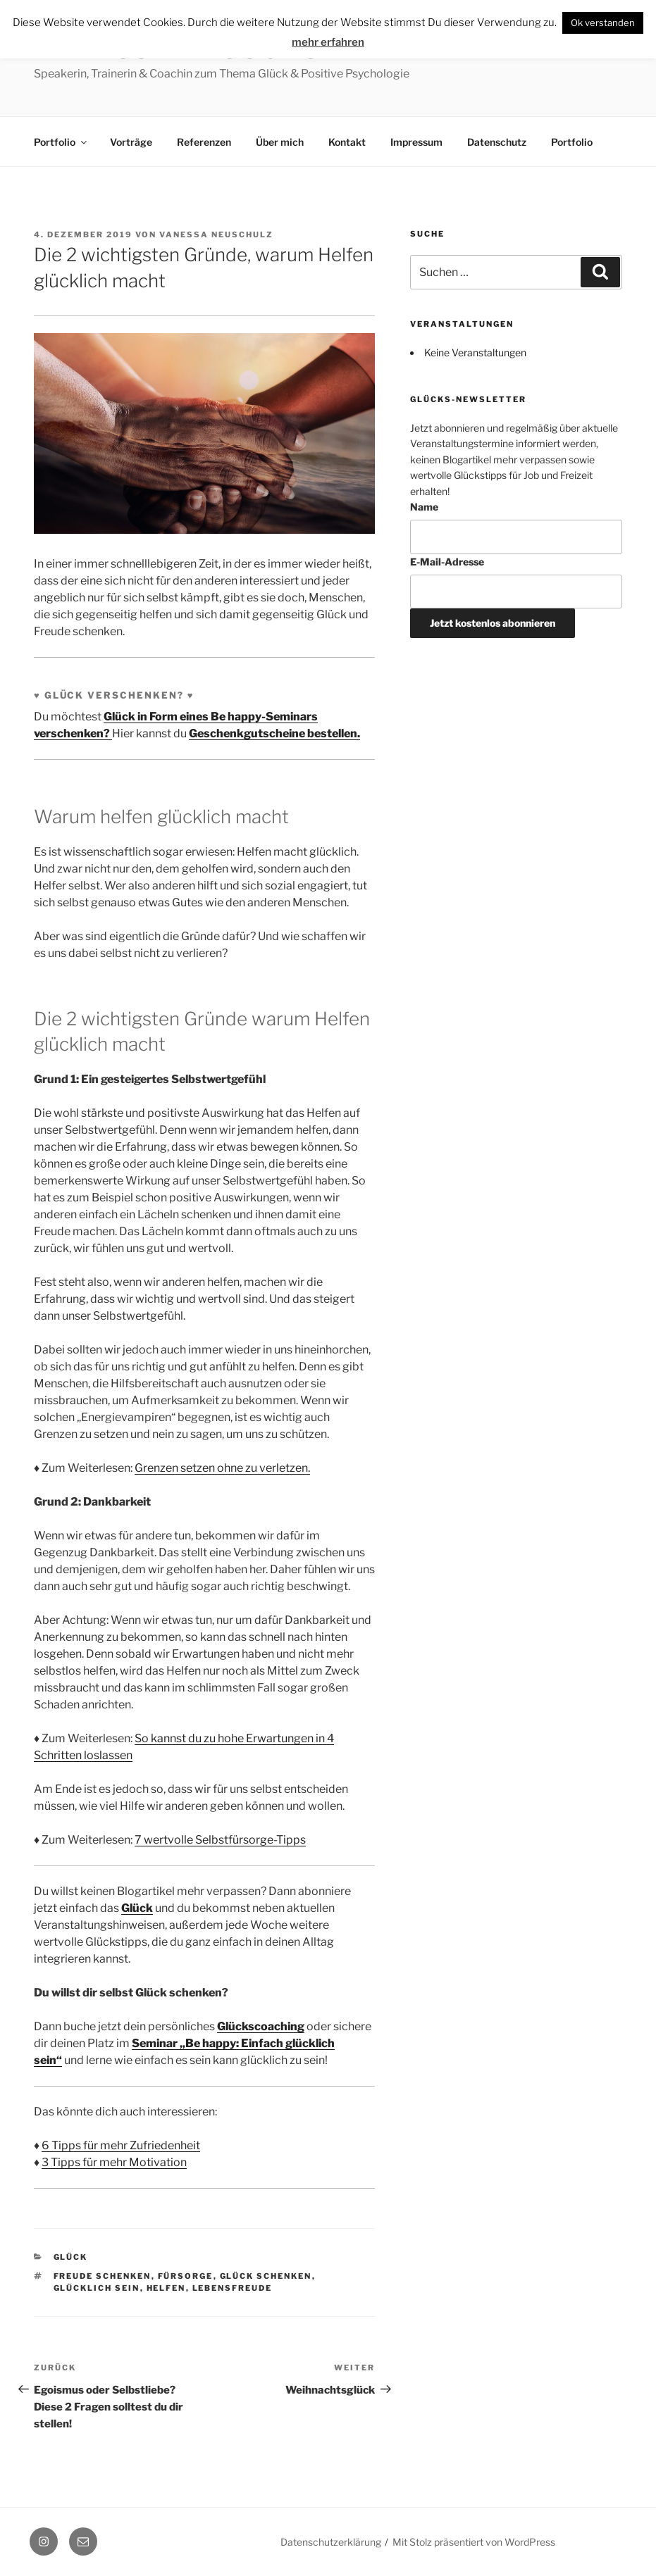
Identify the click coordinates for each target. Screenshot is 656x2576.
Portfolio (61, 142)
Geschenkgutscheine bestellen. (274, 733)
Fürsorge (185, 2276)
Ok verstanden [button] (603, 22)
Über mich (280, 142)
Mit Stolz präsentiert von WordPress (473, 2542)
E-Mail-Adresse (447, 562)
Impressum (416, 142)
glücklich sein (97, 2288)
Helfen (166, 2288)
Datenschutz (496, 142)
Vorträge (131, 142)
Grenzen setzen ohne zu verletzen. (222, 1468)
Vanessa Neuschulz (216, 234)
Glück (137, 1908)
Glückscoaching (260, 2026)
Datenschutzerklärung (330, 2542)
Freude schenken (102, 2276)
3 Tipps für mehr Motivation (114, 2162)
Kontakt (347, 142)
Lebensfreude (232, 2288)
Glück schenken (266, 2276)
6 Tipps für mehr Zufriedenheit (121, 2145)
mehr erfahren (328, 42)
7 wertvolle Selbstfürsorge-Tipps (220, 1839)
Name (424, 507)
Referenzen (204, 142)
